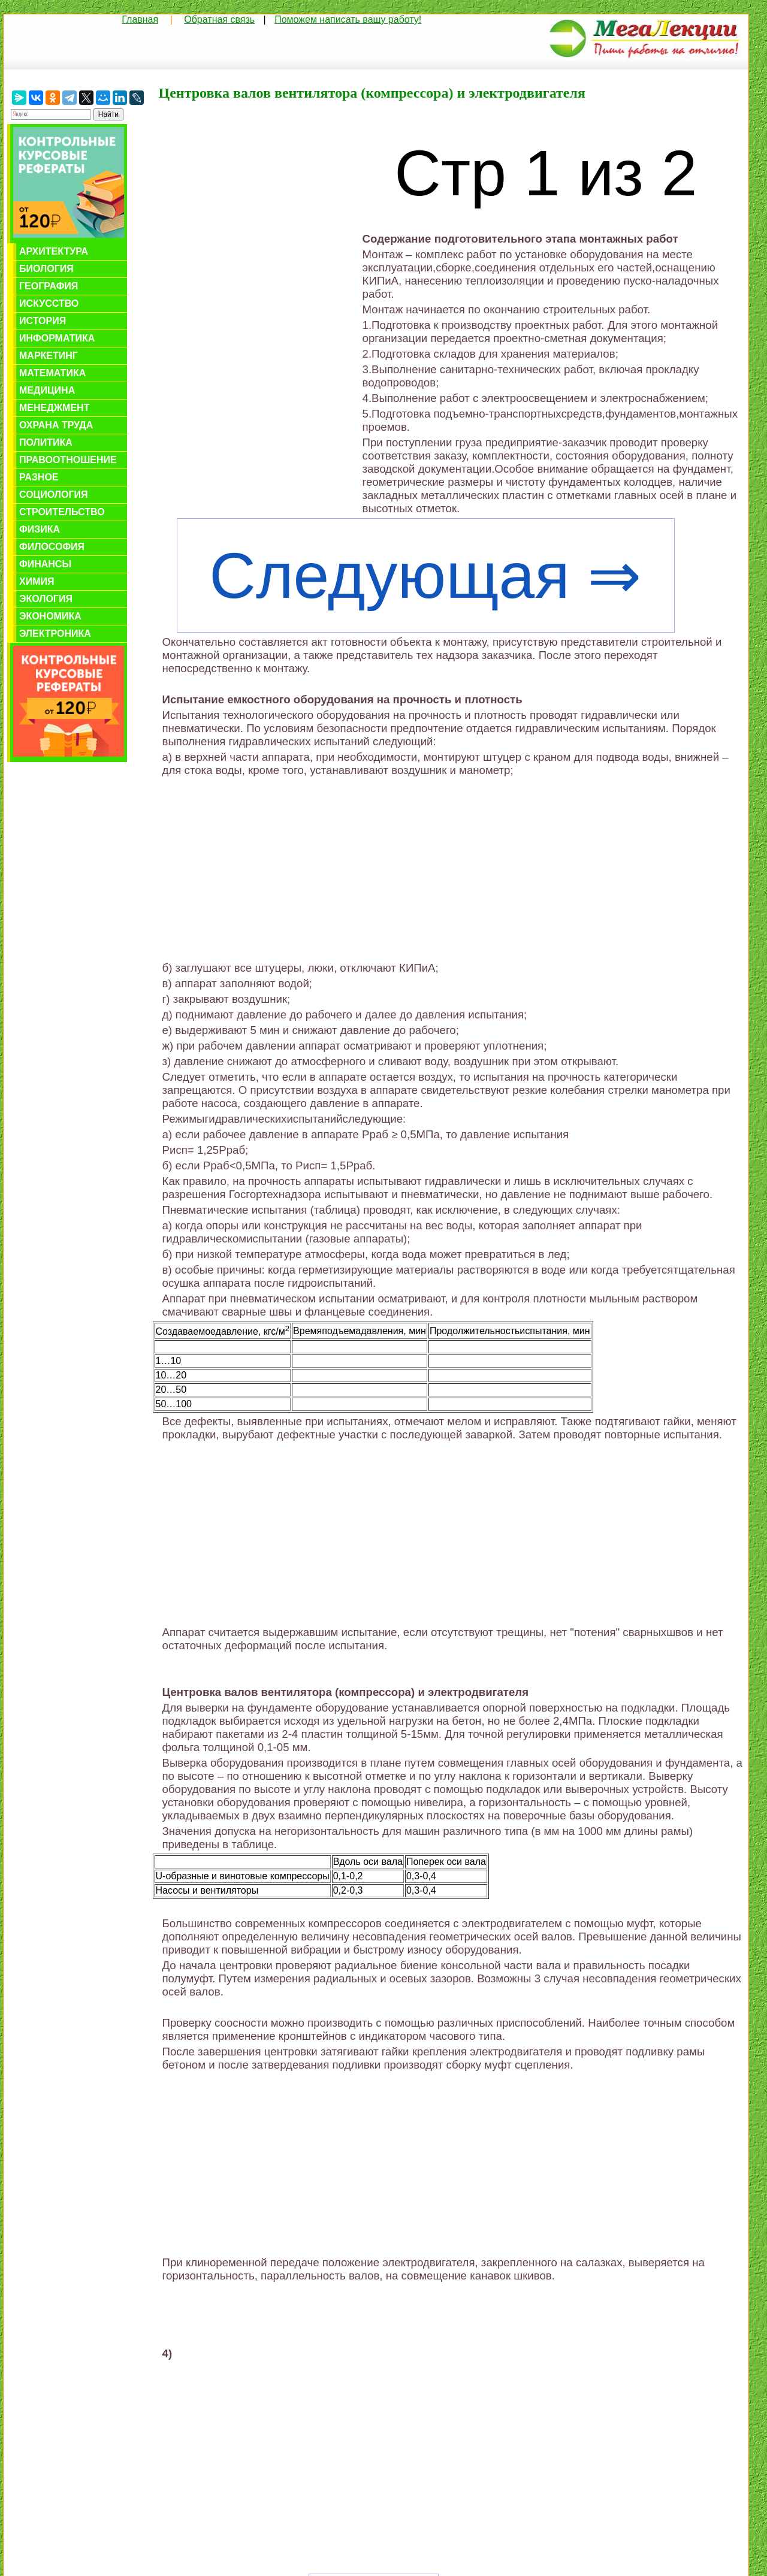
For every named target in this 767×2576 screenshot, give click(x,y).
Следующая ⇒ (425, 576)
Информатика (57, 338)
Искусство (48, 303)
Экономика (50, 616)
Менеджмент (54, 408)
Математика (52, 373)
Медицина (47, 390)
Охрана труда (56, 425)
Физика (39, 529)
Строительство (62, 512)
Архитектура (53, 251)
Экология (46, 599)
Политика (46, 442)
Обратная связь (219, 19)
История (42, 321)
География (48, 286)
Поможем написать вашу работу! (347, 19)
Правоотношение (68, 460)
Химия (37, 581)
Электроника (55, 633)
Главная (140, 19)
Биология (46, 269)
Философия (51, 547)
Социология (53, 494)
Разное (39, 477)
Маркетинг (48, 355)
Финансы (45, 564)
